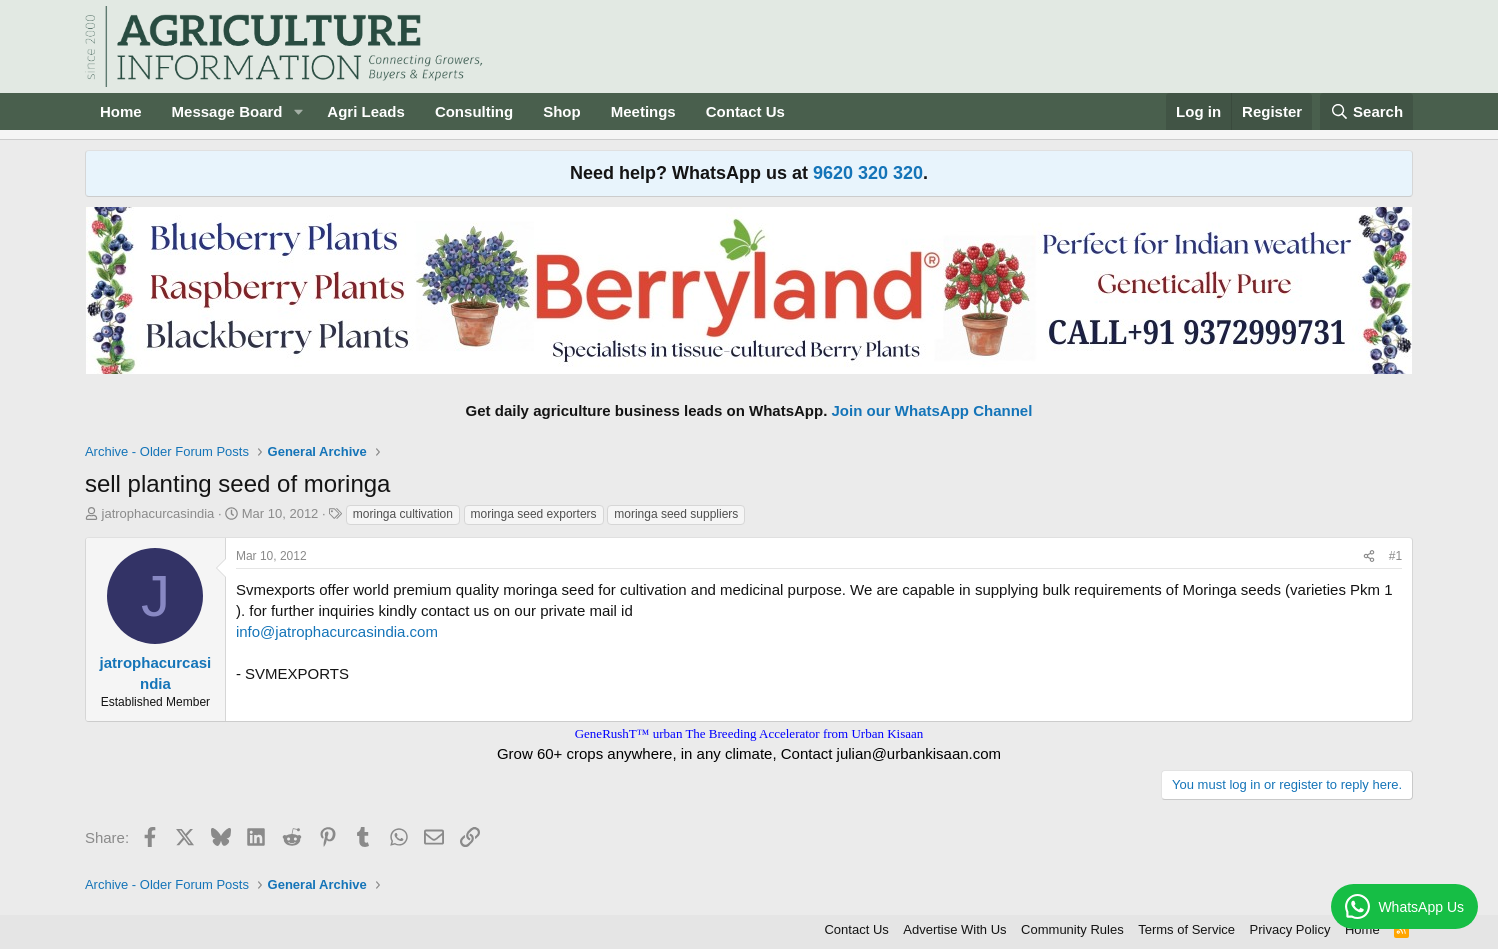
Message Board (227, 111)
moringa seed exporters (534, 514)
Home (121, 111)
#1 (1395, 556)
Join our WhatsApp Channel (932, 410)
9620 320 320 (868, 173)
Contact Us (745, 111)
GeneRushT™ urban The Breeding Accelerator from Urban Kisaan (749, 733)
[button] (298, 111)
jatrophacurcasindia (158, 513)
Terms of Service (1186, 929)
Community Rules (1072, 929)
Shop (562, 111)
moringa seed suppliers (676, 514)
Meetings (643, 111)
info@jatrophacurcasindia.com (337, 631)
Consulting (474, 111)
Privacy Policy (1290, 929)
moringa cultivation (403, 514)
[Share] (1369, 556)
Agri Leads (366, 111)
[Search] (1367, 111)
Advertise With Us (954, 929)
